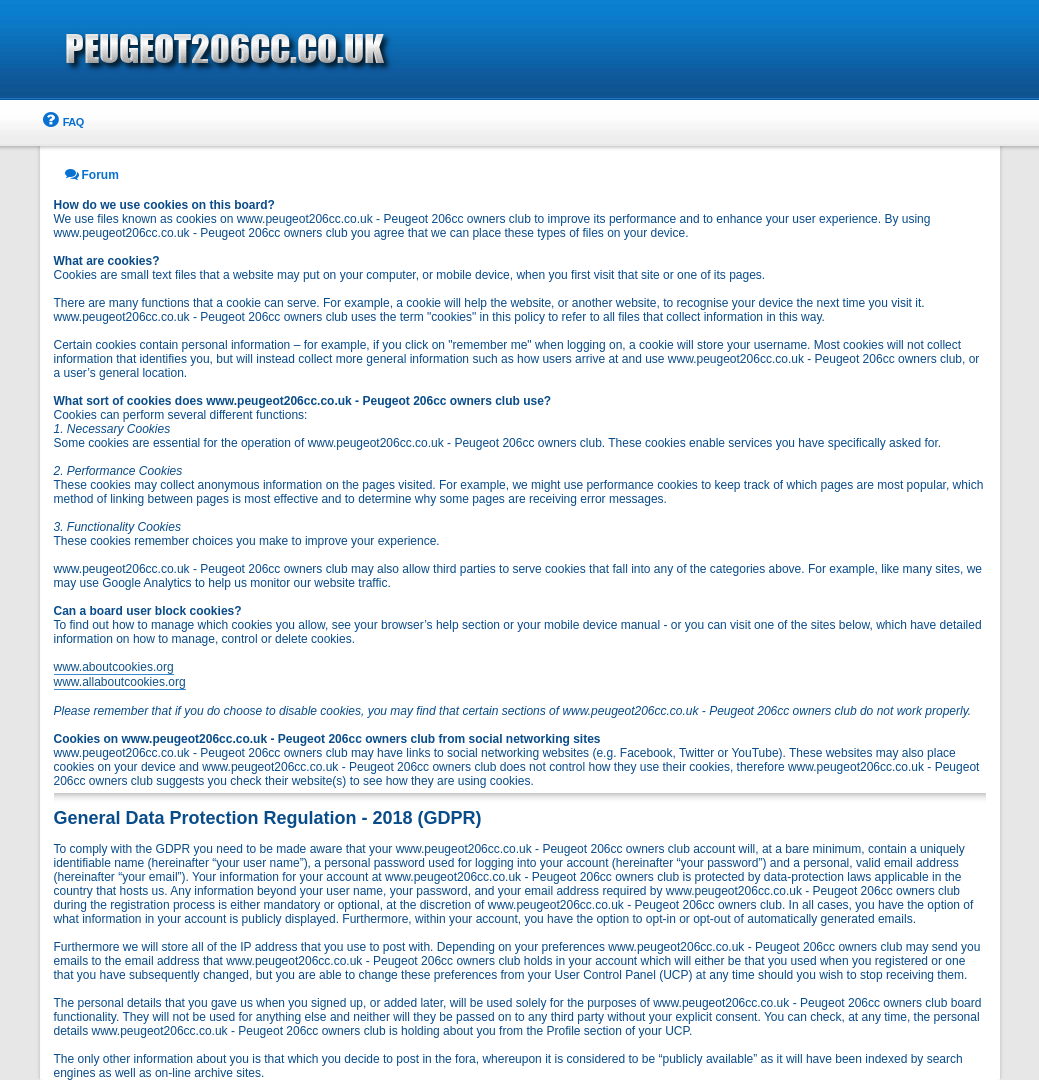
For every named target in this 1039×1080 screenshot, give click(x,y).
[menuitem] (62, 122)
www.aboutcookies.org (114, 667)
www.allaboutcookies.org (120, 682)
